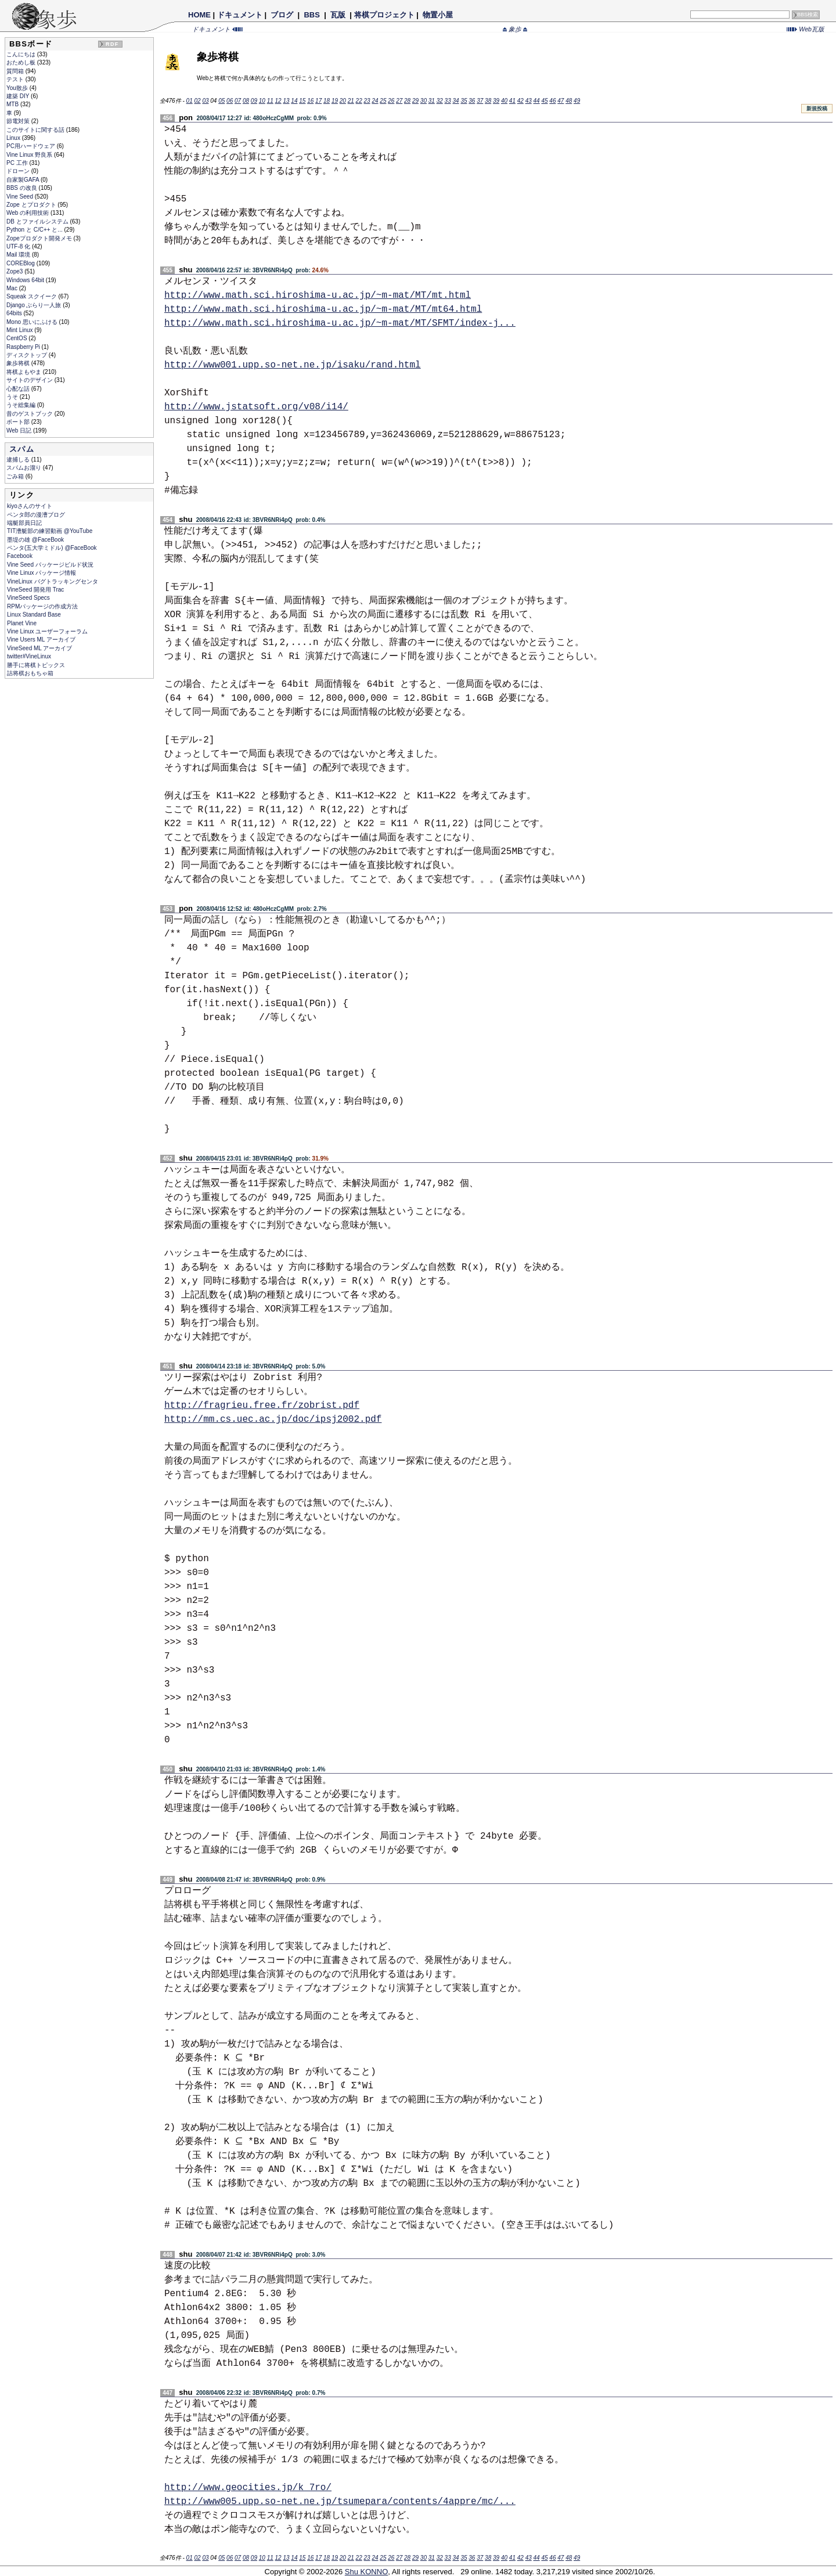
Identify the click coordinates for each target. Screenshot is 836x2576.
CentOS (17, 338)
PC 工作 (17, 163)
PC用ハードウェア (31, 146)
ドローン (18, 171)
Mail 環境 (19, 254)
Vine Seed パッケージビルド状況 (50, 564)
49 (577, 101)
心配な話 (18, 389)
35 (463, 101)
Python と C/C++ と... (35, 229)
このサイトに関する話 (36, 130)
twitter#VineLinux (29, 656)
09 (254, 101)
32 (440, 101)
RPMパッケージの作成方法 (42, 606)
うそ (13, 397)
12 (278, 101)
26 (391, 101)
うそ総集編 (21, 405)
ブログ (282, 14)
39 (496, 101)
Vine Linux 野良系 (30, 155)
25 (383, 101)
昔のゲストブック (30, 413)
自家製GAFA (23, 179)
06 (229, 101)
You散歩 (18, 88)
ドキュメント (239, 14)
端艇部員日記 (24, 523)
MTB (13, 104)
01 (189, 101)
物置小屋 (437, 14)
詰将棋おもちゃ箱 (30, 673)
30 (423, 101)
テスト (16, 79)
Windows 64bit (26, 280)
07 (238, 101)
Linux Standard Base (34, 614)
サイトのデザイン (30, 380)
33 (448, 101)
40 (504, 101)
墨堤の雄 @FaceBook (35, 539)
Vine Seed (20, 196)
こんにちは (21, 54)
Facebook (20, 556)
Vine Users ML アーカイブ (41, 639)
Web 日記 (19, 430)
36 (472, 101)
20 (343, 101)
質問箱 (16, 71)
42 (520, 101)
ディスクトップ (27, 355)
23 (367, 101)
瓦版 (337, 14)
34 (455, 101)
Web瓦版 (805, 29)
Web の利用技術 (28, 213)
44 (537, 101)
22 (359, 101)
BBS (312, 14)
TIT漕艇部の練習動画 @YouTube (49, 531)
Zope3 (15, 271)
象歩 (515, 29)
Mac (12, 288)
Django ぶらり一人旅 (34, 305)
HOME (199, 14)
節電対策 (18, 121)
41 (512, 101)
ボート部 (18, 422)
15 (302, 101)
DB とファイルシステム (38, 221)
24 (375, 101)
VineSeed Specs (28, 598)
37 (480, 101)
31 (431, 101)
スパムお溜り (24, 467)
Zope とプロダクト (31, 204)
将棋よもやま (24, 372)
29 (415, 101)
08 (246, 101)
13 (286, 101)
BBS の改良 (22, 188)
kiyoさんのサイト (29, 506)
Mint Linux (20, 330)
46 (552, 101)
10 (262, 101)
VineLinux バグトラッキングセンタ (52, 581)
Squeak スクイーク (32, 296)
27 (399, 101)
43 (528, 101)
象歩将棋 (18, 363)
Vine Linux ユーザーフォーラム (47, 631)
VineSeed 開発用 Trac (35, 589)
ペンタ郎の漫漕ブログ (36, 514)
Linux (14, 138)
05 (221, 101)
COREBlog (21, 263)
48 (568, 101)
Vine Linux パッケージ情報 (41, 573)
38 (488, 101)
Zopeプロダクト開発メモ (40, 238)
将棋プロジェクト (384, 14)
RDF (112, 44)
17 (318, 101)
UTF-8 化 (19, 246)
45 (544, 101)
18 (326, 101)
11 (270, 101)
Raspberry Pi (24, 347)
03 (205, 101)
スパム (21, 449)
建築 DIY (18, 96)
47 (560, 101)
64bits (14, 313)
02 (197, 101)
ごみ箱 (16, 476)
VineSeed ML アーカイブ (39, 648)
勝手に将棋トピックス (36, 665)
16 (310, 101)
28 (407, 101)
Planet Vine (22, 623)
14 (294, 101)
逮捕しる (18, 459)
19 (334, 101)
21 (351, 101)
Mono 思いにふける (32, 322)
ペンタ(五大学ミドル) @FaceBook (52, 548)
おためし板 (21, 62)
